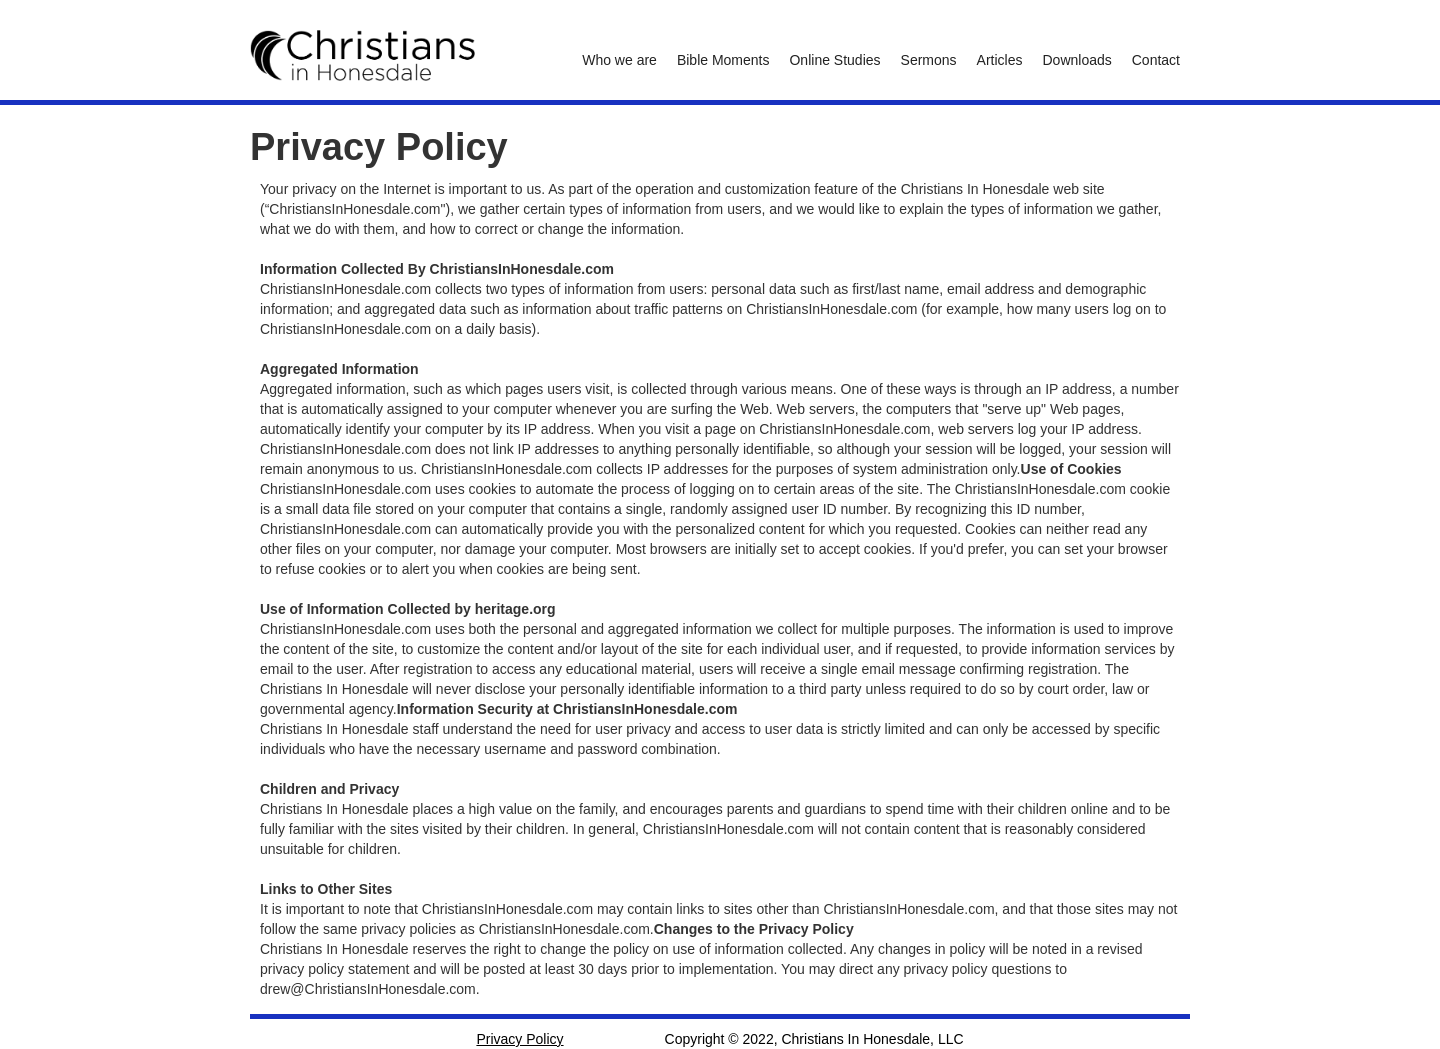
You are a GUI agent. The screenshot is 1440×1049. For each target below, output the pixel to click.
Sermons (929, 60)
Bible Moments (723, 60)
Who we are (619, 60)
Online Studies (834, 60)
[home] (362, 55)
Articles (1000, 60)
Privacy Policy (519, 1039)
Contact (1156, 60)
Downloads (1076, 60)
